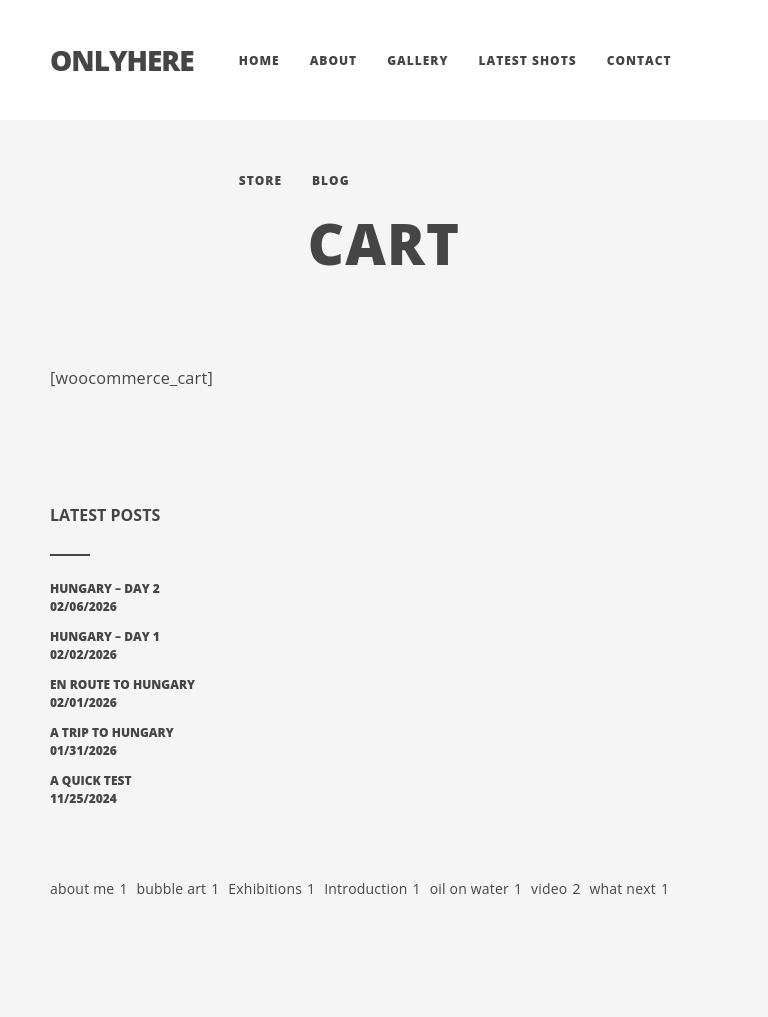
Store (260, 180)
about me (89, 889)
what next (630, 889)
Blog (331, 180)
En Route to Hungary (122, 684)
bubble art (177, 889)
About (334, 60)
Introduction (372, 889)
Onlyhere (122, 60)
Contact (639, 60)
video (556, 889)
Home (259, 60)
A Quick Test (91, 780)
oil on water (476, 889)
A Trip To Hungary (112, 732)
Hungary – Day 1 (105, 636)
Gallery (417, 60)
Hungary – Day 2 (105, 588)
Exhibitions (271, 889)
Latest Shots (527, 60)
